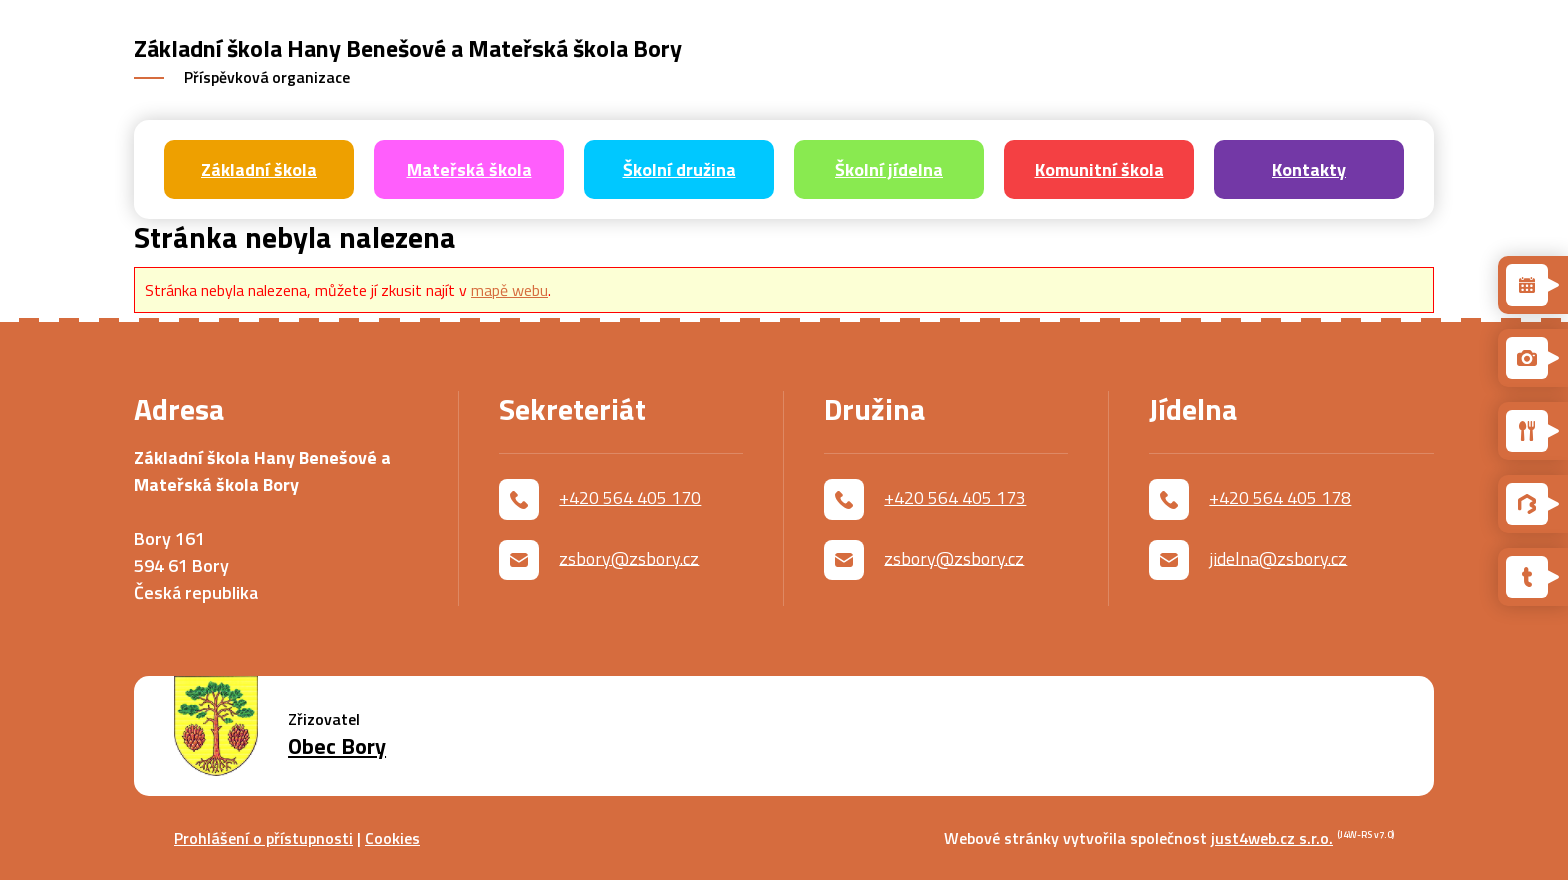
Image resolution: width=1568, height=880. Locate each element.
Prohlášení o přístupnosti (263, 838)
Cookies (392, 838)
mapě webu (509, 290)
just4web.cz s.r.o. (1272, 838)
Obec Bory (337, 746)
